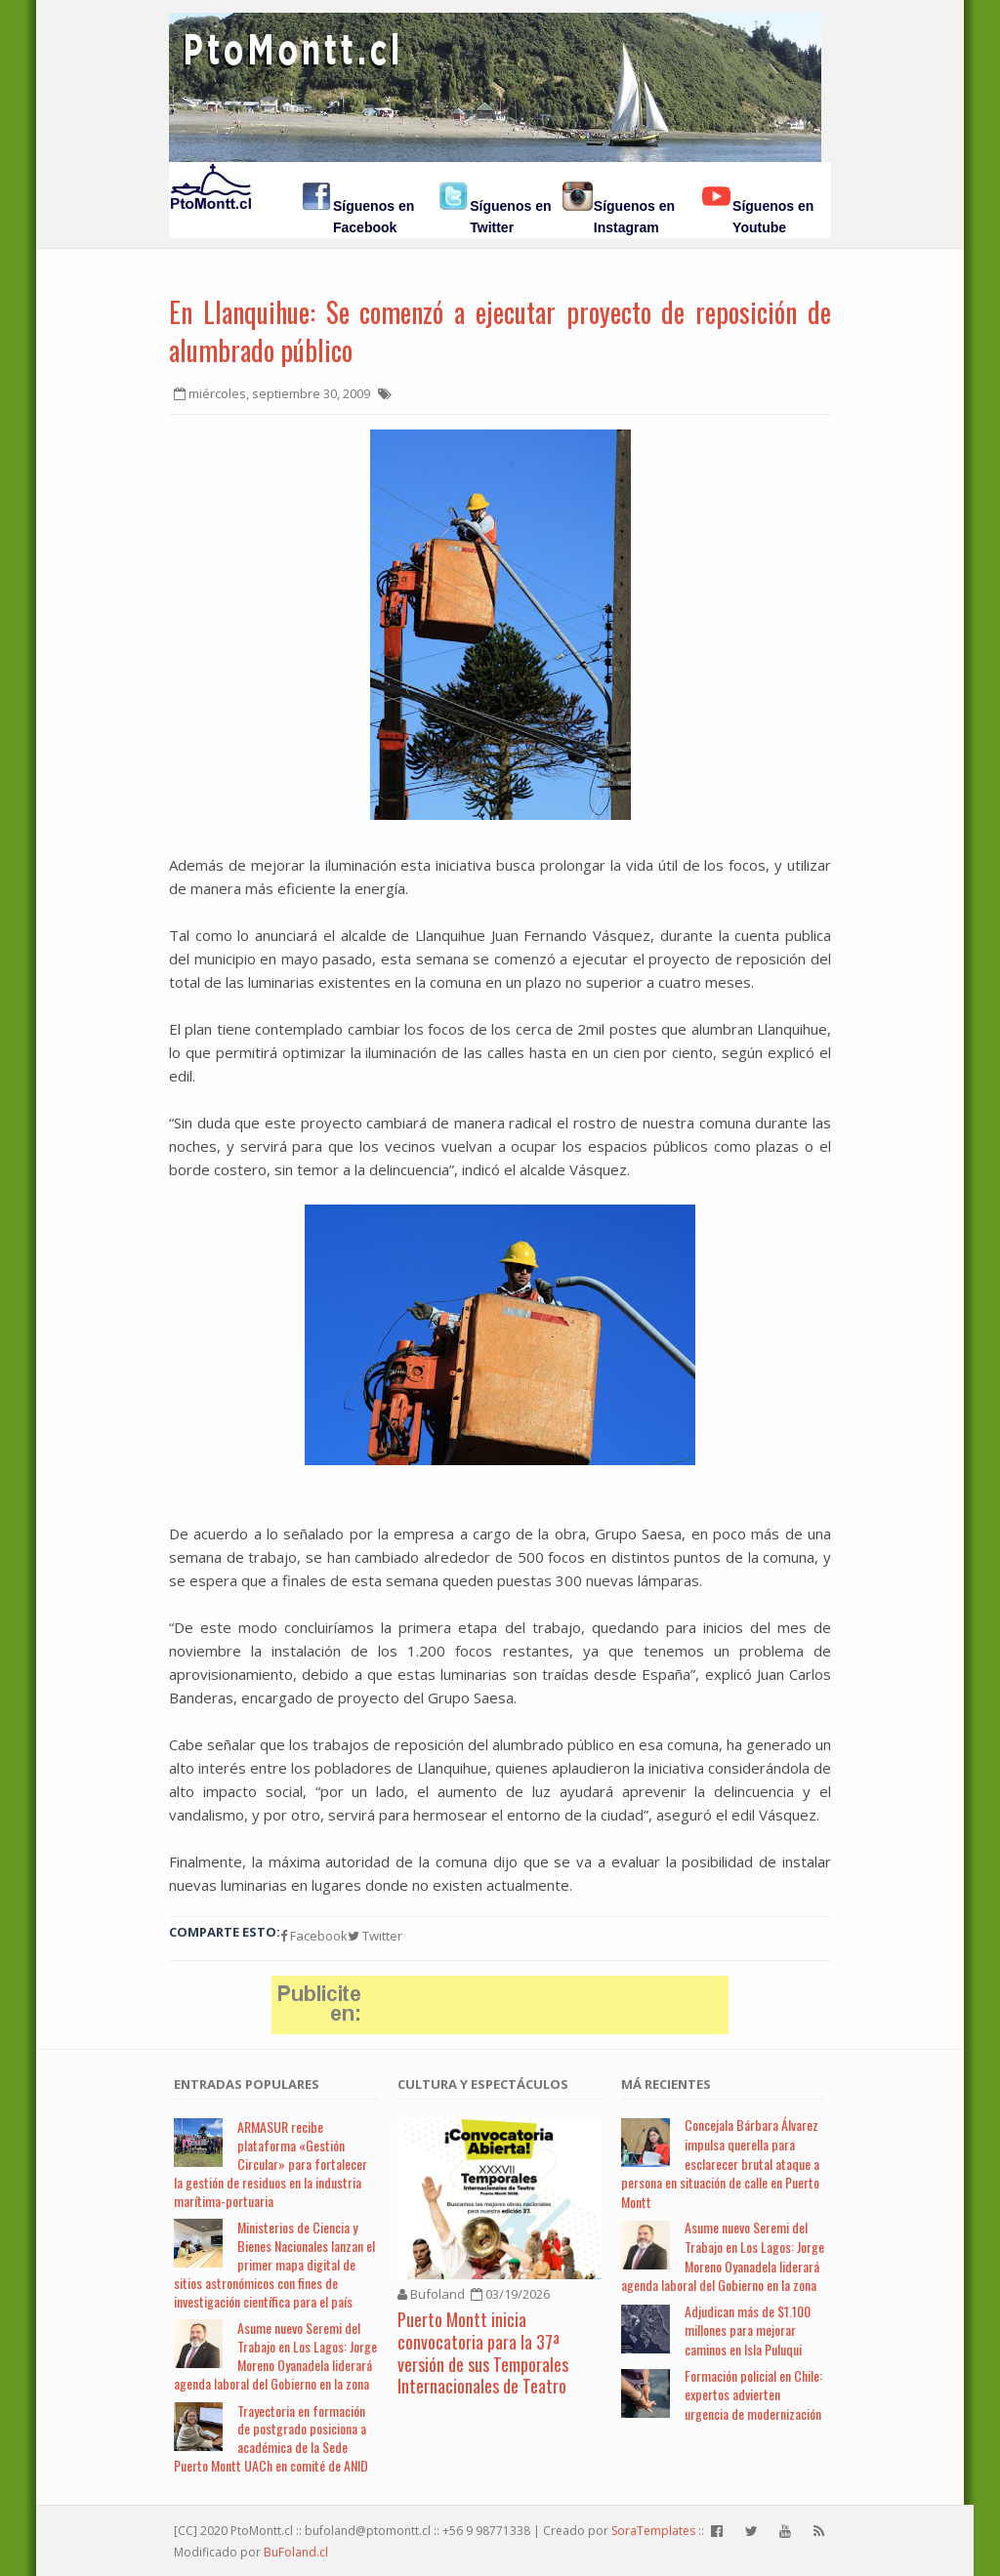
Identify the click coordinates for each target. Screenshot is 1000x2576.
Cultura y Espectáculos (482, 2084)
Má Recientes (666, 2084)
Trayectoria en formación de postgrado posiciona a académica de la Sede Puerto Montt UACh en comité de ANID (271, 2437)
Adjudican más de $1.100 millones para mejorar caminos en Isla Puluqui (748, 2330)
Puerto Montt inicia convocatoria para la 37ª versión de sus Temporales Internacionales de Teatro (482, 2352)
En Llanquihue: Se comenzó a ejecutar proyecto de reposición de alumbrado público (500, 331)
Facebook (314, 1935)
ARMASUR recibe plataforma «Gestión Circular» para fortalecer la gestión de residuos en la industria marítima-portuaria (270, 2163)
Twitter (375, 1935)
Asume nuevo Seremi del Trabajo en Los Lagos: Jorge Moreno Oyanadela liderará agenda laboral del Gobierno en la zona (275, 2354)
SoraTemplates (653, 2530)
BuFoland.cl (296, 2552)
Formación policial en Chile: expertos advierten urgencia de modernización (753, 2394)
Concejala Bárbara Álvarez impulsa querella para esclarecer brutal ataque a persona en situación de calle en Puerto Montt (720, 2162)
